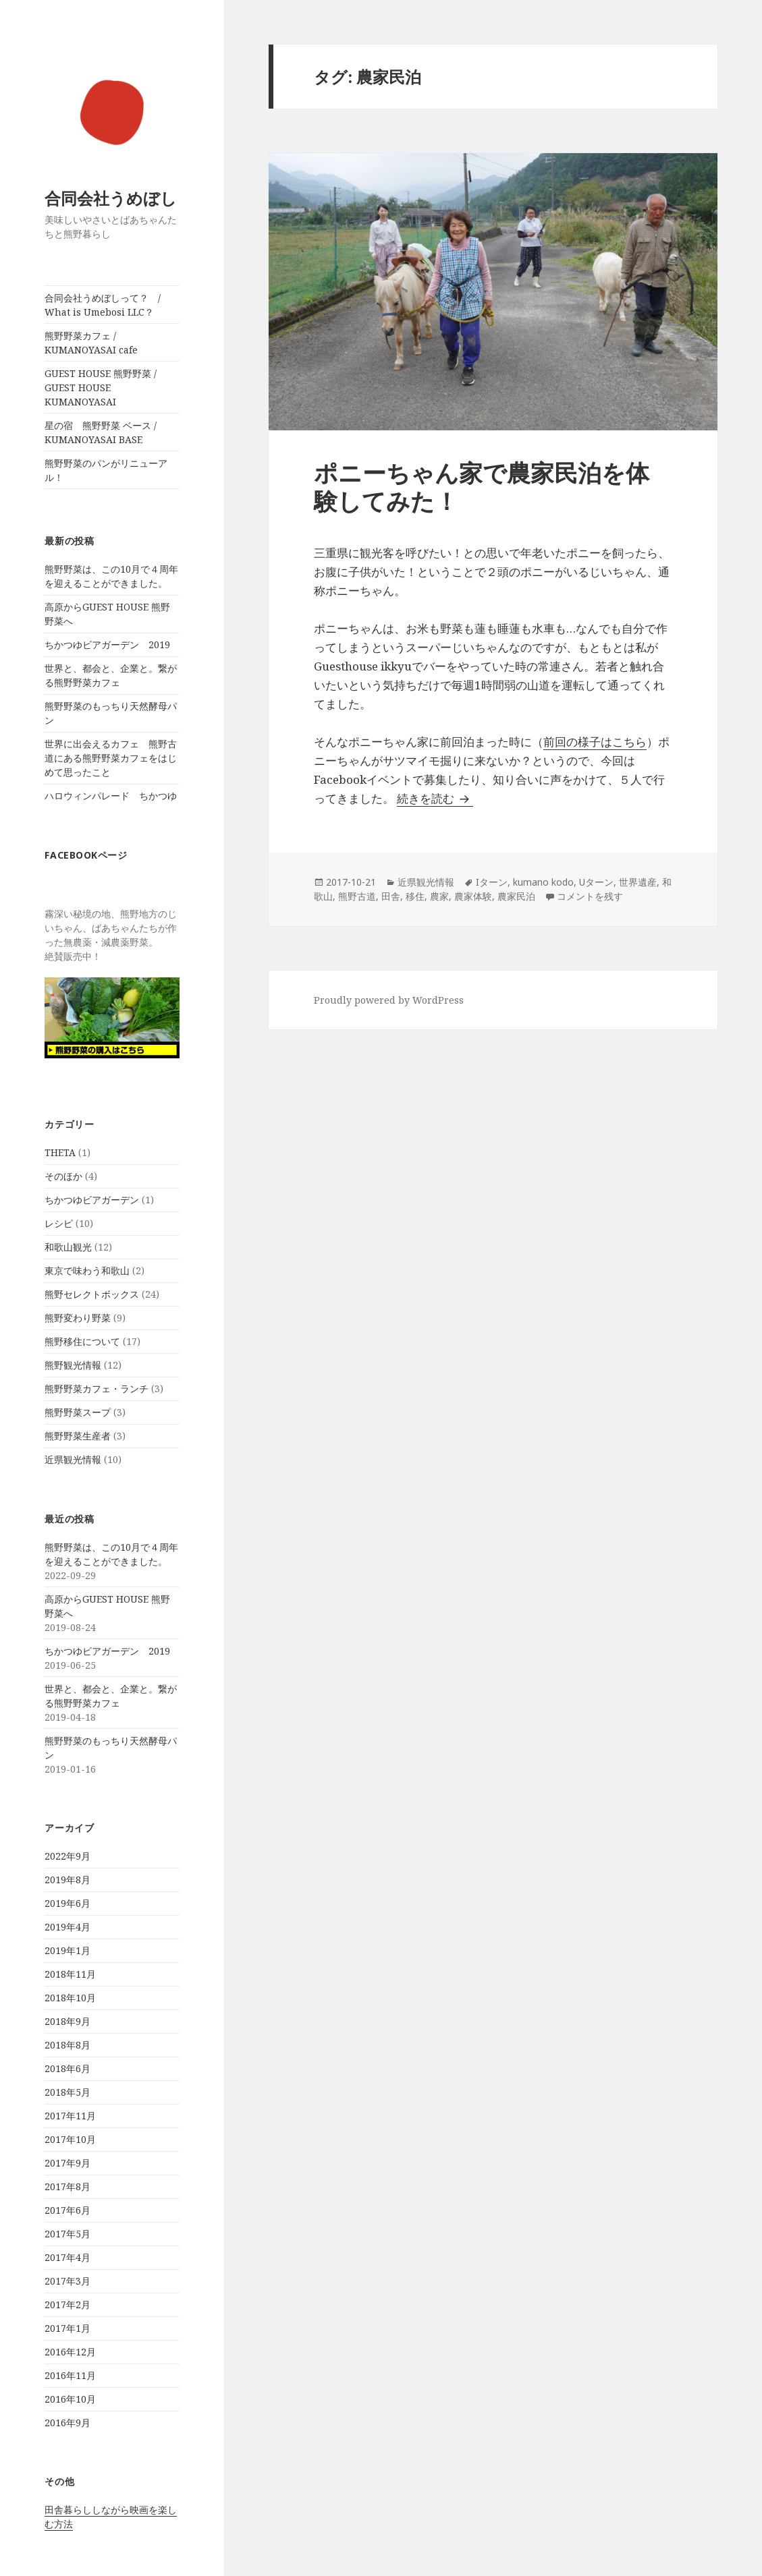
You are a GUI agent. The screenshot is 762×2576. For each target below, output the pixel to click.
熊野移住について (82, 1341)
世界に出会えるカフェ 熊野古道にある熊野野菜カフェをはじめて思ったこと (111, 757)
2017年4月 (67, 2257)
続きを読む (435, 798)
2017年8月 (67, 2186)
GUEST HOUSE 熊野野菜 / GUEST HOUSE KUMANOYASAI (101, 387)
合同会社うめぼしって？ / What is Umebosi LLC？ (107, 304)
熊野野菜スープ (78, 1412)
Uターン (596, 882)
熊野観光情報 (73, 1364)
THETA (60, 1152)
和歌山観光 (68, 1246)
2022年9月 (67, 1856)
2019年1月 (67, 1950)
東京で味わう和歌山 (87, 1270)
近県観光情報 (73, 1459)
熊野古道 (357, 896)
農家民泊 (516, 896)
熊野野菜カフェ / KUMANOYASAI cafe (91, 342)
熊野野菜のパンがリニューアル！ (106, 470)
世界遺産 (638, 882)
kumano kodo (543, 882)
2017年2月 (67, 2304)
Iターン (492, 882)
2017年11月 (70, 2115)
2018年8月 (67, 2044)
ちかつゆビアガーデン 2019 (107, 644)
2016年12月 (70, 2351)
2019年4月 (67, 1926)
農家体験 (473, 896)
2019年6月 (67, 1903)
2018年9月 (67, 2021)
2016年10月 (70, 2399)
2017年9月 (67, 2162)
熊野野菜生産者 (78, 1435)
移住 (415, 896)
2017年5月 (67, 2233)
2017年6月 (67, 2210)
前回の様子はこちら (595, 741)
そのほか (63, 1176)
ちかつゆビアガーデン (92, 1199)
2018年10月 (70, 1997)
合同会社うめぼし (111, 198)
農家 (439, 896)
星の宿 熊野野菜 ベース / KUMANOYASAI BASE (101, 432)
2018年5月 (67, 2092)
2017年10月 (70, 2139)
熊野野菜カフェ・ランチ (96, 1388)
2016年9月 (67, 2422)
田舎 (390, 896)
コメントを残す (590, 896)
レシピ (59, 1223)
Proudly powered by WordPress (389, 1000)
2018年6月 (67, 2068)
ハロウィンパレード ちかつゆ (111, 795)
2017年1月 (67, 2328)
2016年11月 (70, 2375)
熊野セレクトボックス (92, 1294)
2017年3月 (67, 2280)
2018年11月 (70, 1974)
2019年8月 (67, 1879)
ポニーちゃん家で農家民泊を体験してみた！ (481, 487)
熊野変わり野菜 (78, 1317)
